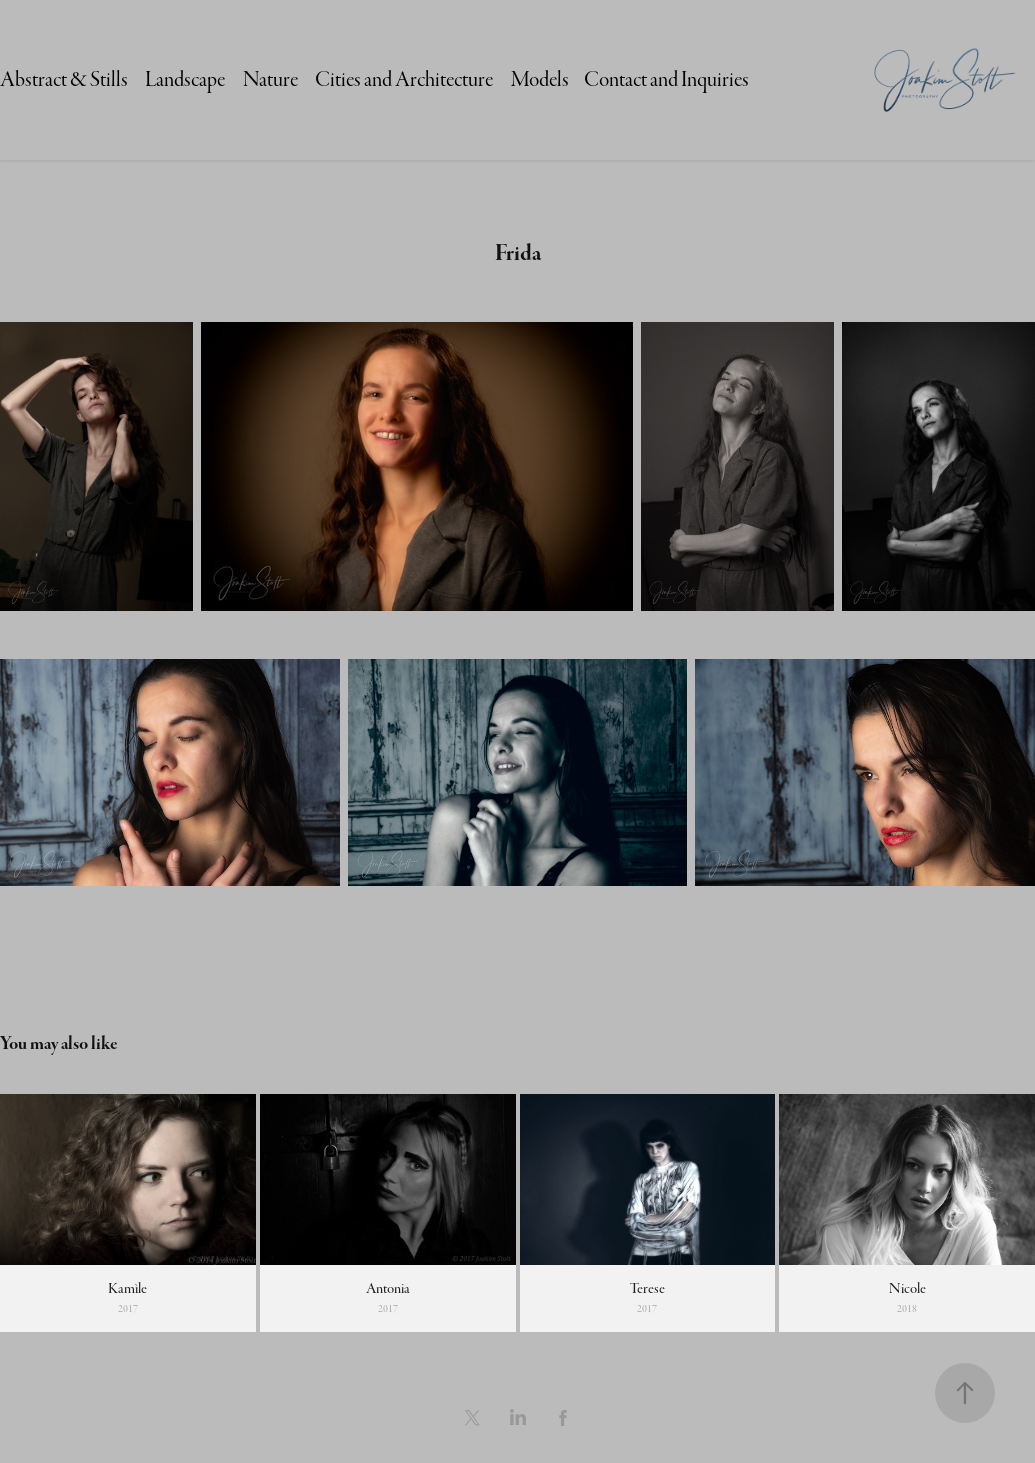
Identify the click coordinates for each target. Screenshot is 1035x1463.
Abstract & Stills (64, 79)
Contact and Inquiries (666, 79)
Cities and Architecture (404, 79)
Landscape (185, 79)
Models (540, 79)
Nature (270, 79)
